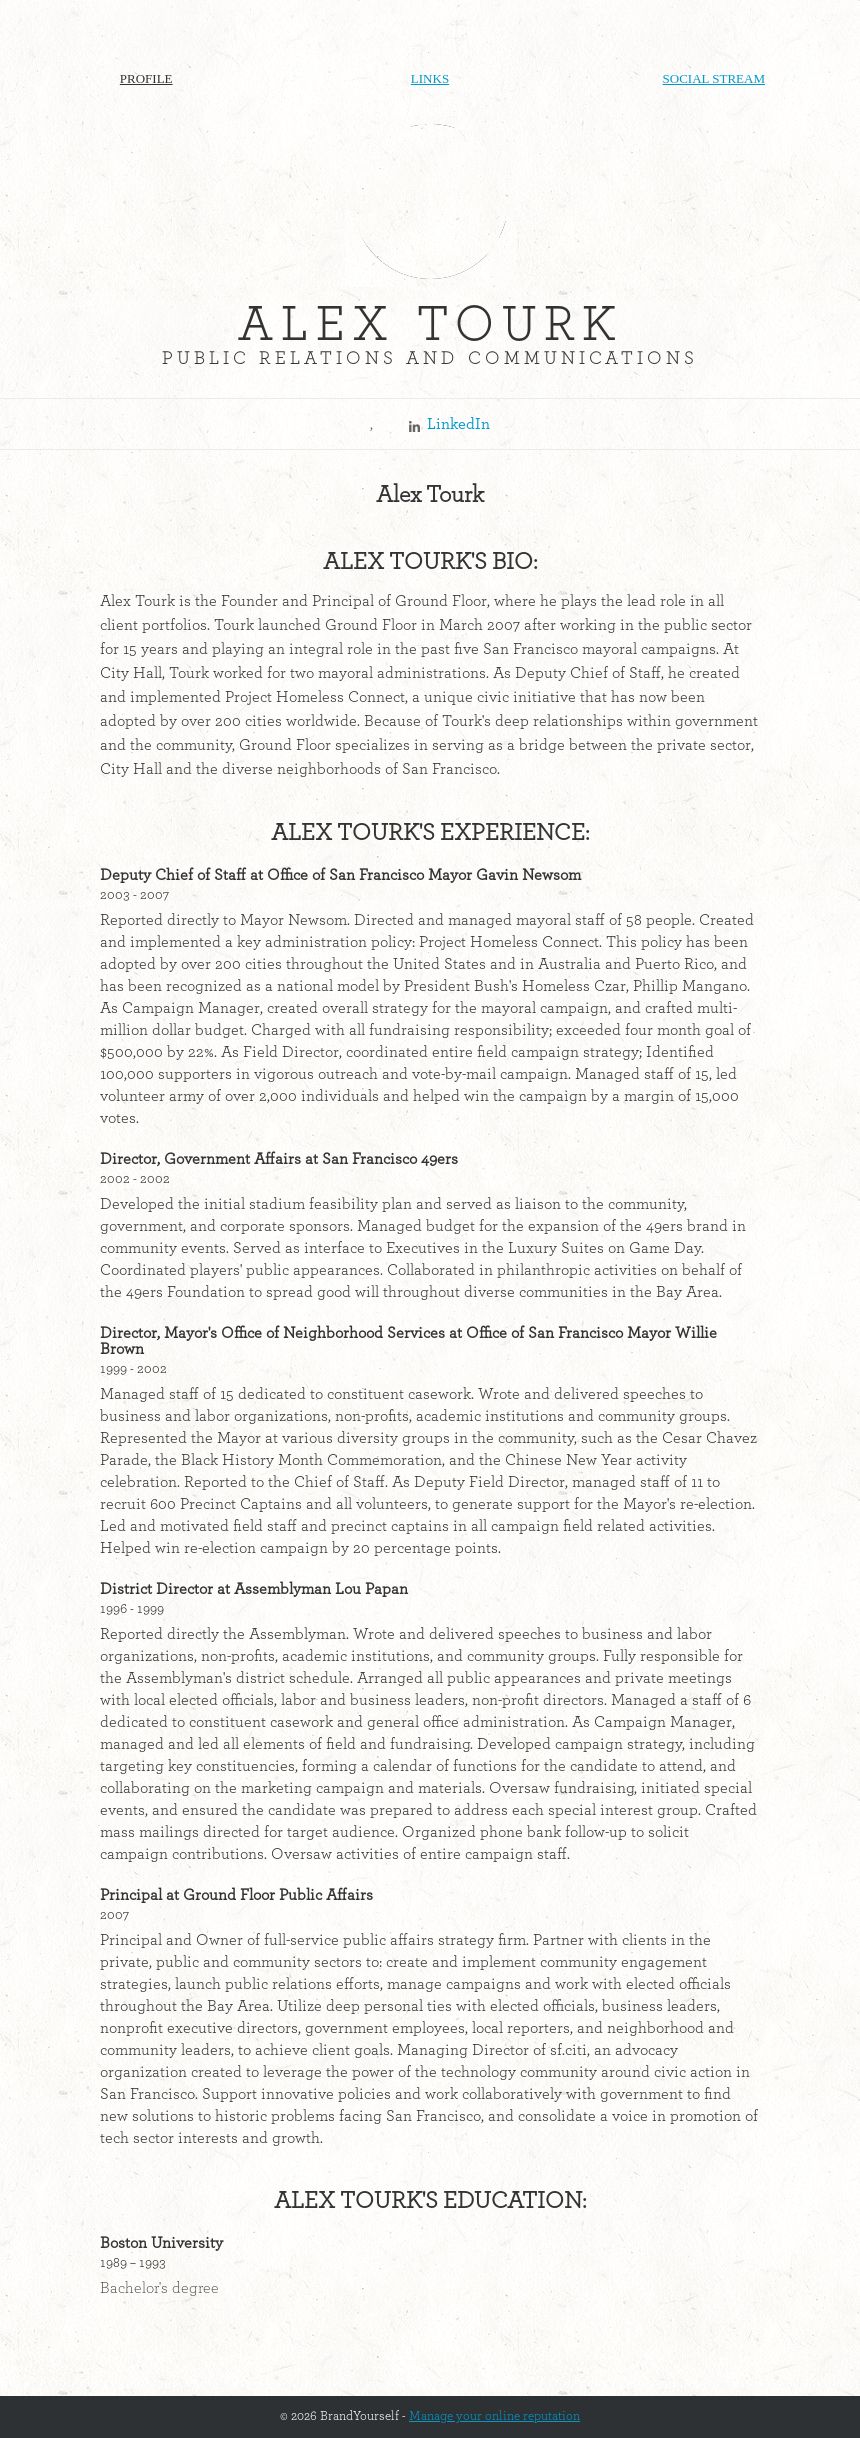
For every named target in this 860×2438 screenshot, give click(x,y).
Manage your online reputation (494, 2416)
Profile (146, 78)
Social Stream (714, 78)
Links (430, 78)
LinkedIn (458, 424)
